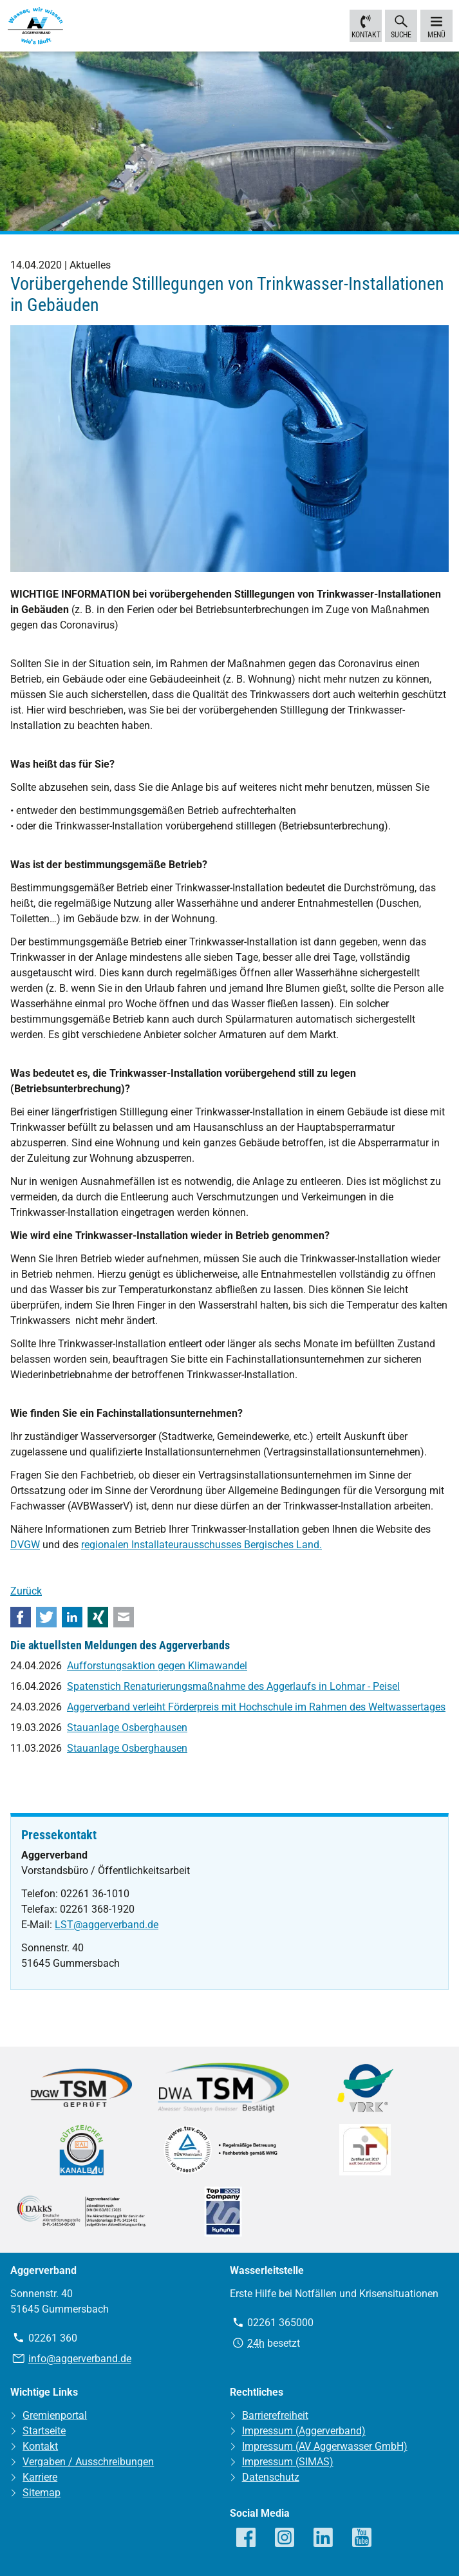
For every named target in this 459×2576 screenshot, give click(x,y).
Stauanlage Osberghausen (127, 1727)
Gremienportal (55, 2415)
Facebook (20, 1617)
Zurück (26, 1591)
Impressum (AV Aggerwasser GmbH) (324, 2446)
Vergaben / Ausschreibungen (88, 2462)
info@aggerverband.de (79, 2359)
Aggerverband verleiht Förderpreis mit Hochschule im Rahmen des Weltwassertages (256, 1707)
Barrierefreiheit (275, 2415)
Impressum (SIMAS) (287, 2462)
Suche (401, 25)
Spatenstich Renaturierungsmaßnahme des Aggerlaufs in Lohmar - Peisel (233, 1686)
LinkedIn (72, 1617)
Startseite (44, 2431)
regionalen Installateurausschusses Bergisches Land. (201, 1545)
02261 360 (52, 2337)
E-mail (123, 1617)
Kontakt (365, 25)
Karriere (40, 2477)
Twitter (46, 1617)
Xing (98, 1617)
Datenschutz (270, 2477)
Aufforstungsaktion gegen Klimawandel (157, 1666)
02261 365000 (280, 2322)
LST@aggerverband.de (106, 1924)
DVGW (25, 1545)
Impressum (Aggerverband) (304, 2431)
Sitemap (42, 2492)
